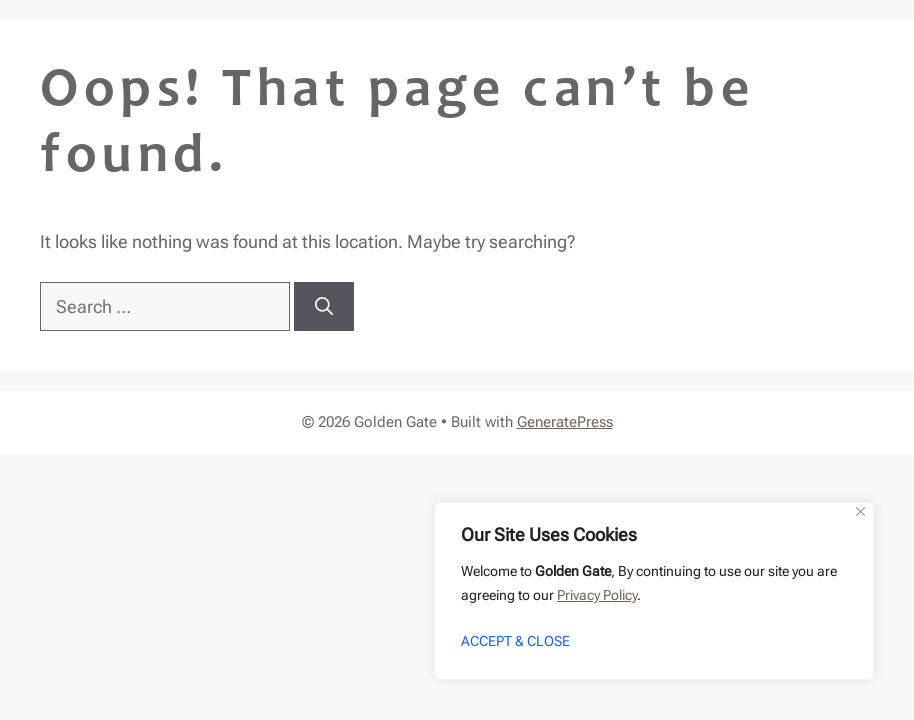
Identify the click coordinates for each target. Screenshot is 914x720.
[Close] (860, 511)
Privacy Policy (597, 595)
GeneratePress (565, 422)
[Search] (324, 306)
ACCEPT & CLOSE (515, 641)
